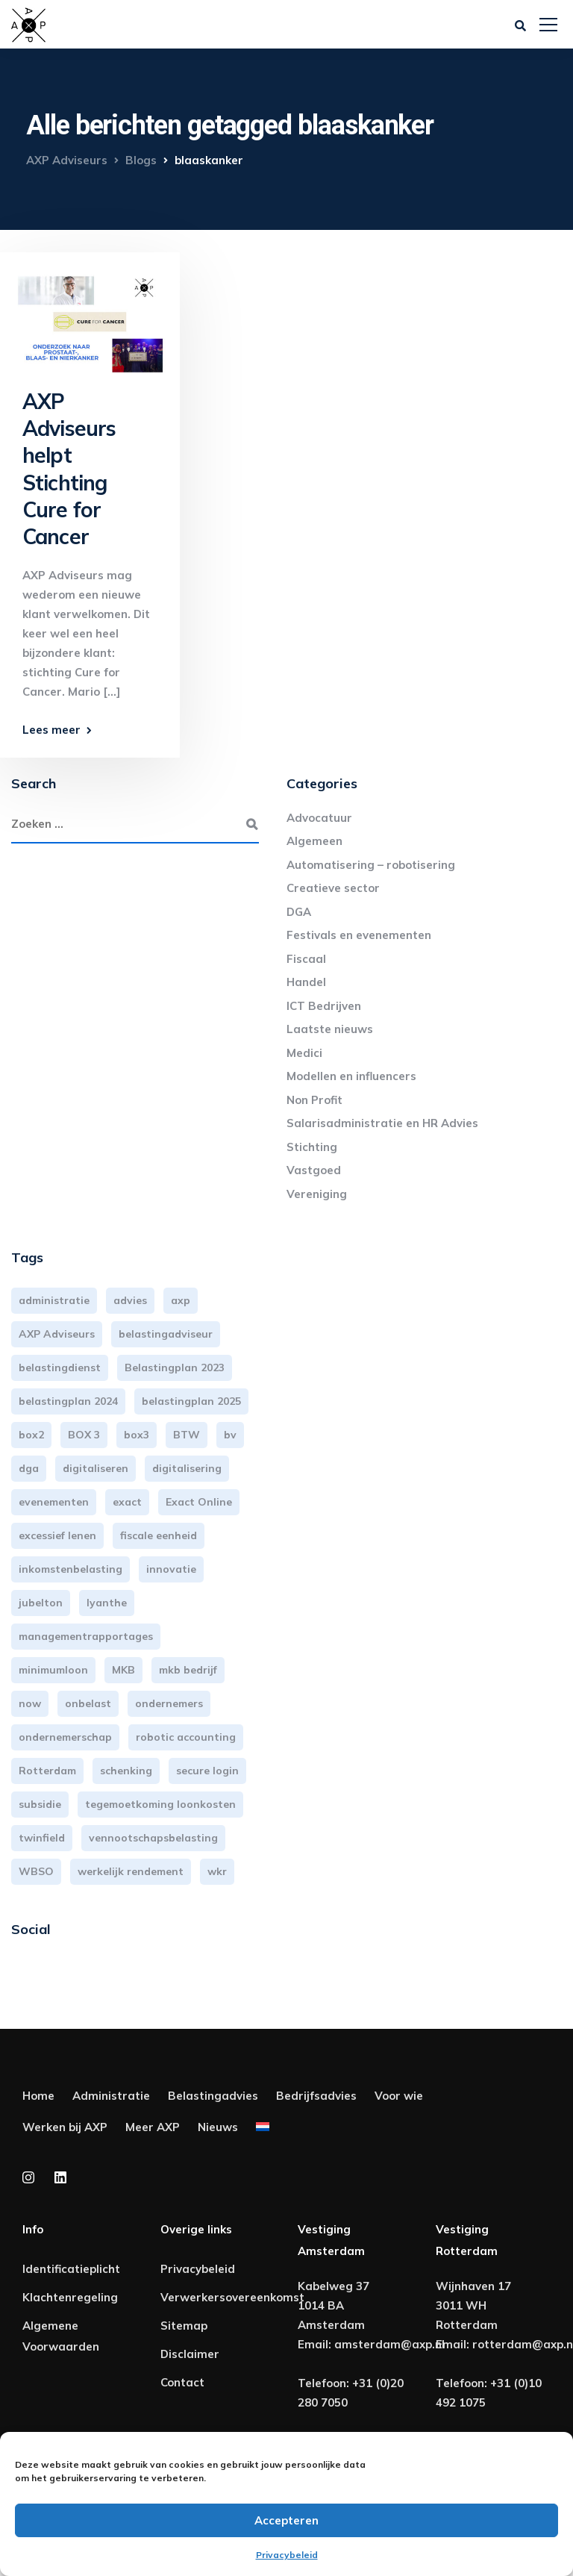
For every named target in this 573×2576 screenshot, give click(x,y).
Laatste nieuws (329, 1029)
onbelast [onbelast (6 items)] (88, 1703)
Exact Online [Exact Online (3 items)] (199, 1502)
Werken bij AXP (64, 2127)
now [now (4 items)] (30, 1703)
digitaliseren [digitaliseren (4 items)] (95, 1468)
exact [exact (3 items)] (127, 1502)
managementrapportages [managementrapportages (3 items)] (86, 1636)
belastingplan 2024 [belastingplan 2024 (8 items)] (68, 1401)
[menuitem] (262, 2130)
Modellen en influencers (351, 1076)
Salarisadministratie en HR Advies (382, 1123)
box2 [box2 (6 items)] (31, 1434)
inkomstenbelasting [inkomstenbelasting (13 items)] (70, 1569)
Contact (182, 2382)
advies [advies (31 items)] (130, 1300)
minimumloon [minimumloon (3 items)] (53, 1670)
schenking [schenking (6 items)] (126, 1770)
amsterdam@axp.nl (389, 2344)
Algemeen (314, 841)
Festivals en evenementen (358, 935)
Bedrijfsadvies (316, 2096)
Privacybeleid (287, 2554)
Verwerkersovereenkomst (232, 2297)
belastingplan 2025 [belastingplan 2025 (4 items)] (191, 1401)
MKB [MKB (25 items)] (123, 1670)
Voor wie (399, 2096)
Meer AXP (152, 2127)
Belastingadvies (213, 2096)
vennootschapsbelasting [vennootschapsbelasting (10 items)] (153, 1837)
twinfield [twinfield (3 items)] (42, 1837)
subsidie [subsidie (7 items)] (40, 1804)
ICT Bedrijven (323, 1006)
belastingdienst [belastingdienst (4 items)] (60, 1367)
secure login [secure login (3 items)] (207, 1770)
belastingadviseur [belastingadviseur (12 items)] (166, 1334)
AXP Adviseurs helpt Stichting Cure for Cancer (69, 469)
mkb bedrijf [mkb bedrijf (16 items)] (188, 1670)
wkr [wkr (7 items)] (217, 1871)
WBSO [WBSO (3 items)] (36, 1871)
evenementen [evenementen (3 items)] (54, 1502)
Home (38, 2096)
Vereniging (316, 1194)
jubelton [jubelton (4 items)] (41, 1602)
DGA (298, 912)
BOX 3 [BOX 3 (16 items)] (84, 1434)
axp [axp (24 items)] (180, 1300)
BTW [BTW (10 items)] (186, 1434)
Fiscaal (306, 959)
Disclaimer (189, 2354)
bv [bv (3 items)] (230, 1434)
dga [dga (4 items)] (29, 1468)
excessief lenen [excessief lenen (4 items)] (57, 1535)
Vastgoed (313, 1170)
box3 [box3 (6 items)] (136, 1434)
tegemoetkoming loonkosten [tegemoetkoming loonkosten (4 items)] (160, 1804)
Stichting (311, 1147)
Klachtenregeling (70, 2297)
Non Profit (314, 1100)
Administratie (111, 2096)
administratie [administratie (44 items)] (54, 1300)
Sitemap (183, 2325)
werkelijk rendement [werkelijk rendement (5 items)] (131, 1871)
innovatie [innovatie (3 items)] (171, 1569)
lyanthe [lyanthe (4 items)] (107, 1602)
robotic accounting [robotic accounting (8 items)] (186, 1737)
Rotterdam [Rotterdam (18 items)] (47, 1770)
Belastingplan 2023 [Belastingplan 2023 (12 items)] (175, 1367)
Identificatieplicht (71, 2269)
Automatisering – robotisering (370, 865)
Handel (306, 982)
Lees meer (51, 729)
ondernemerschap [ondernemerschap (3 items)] (65, 1737)
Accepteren (286, 2520)
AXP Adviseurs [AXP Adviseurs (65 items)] (57, 1334)
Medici (304, 1053)
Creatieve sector (333, 888)
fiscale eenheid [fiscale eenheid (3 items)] (158, 1535)
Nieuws (218, 2127)
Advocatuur (319, 818)
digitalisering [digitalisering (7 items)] (187, 1468)
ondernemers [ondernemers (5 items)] (169, 1703)
